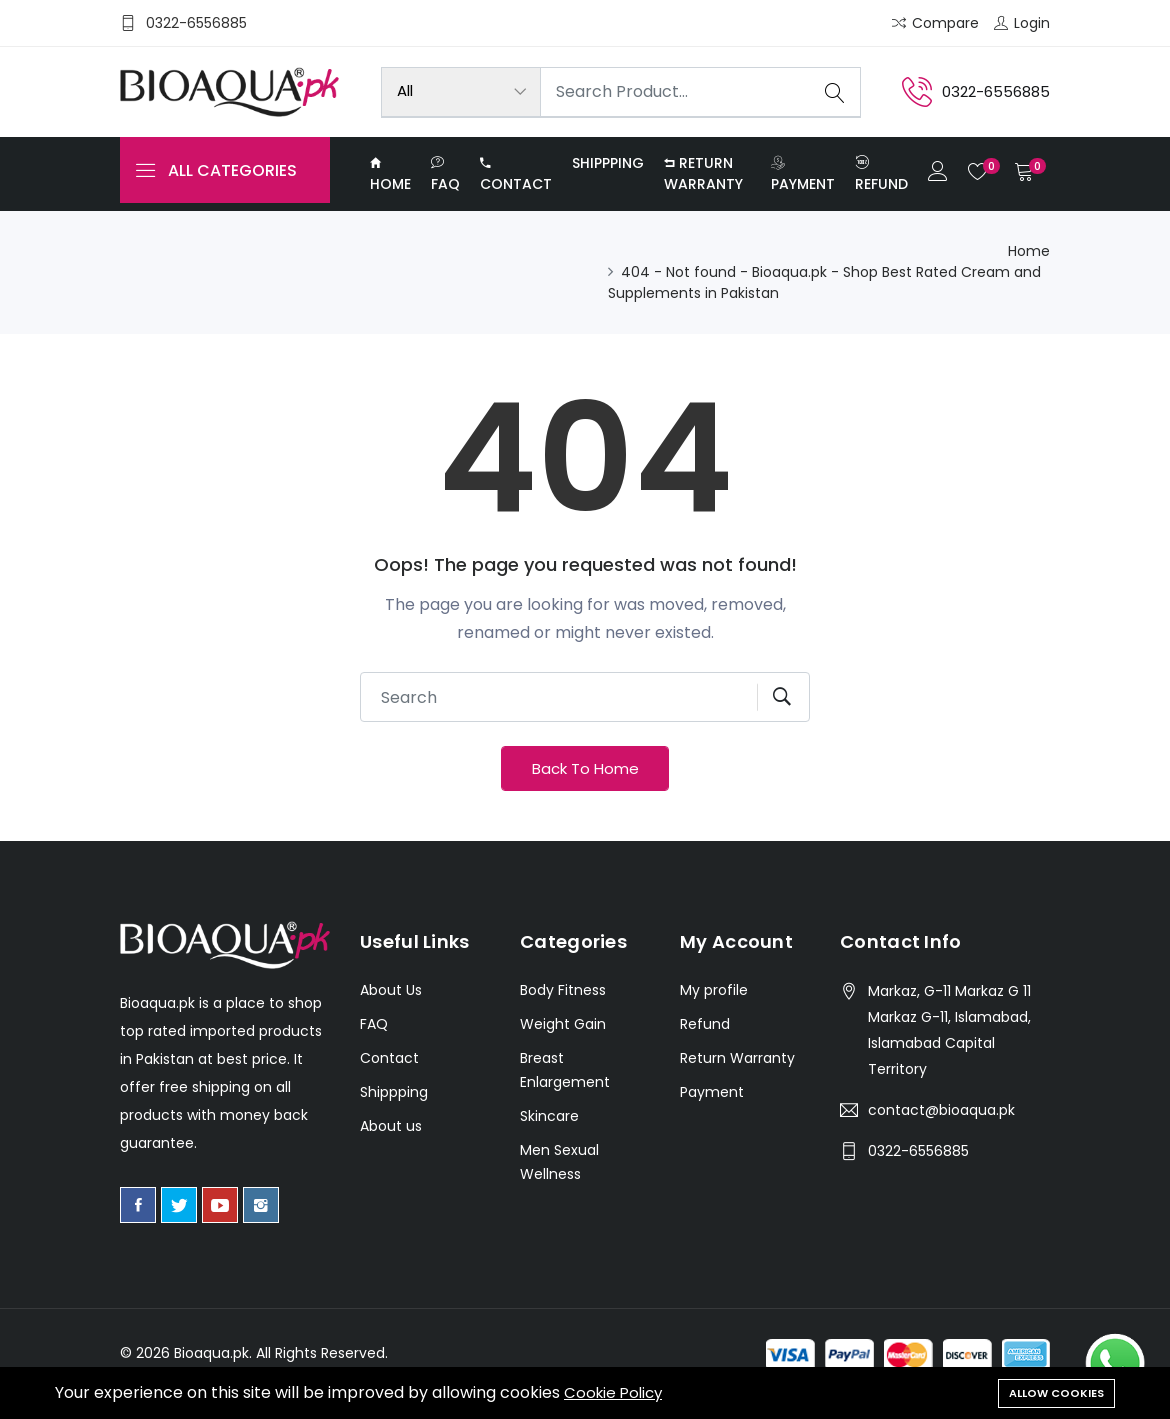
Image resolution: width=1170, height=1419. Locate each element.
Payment (801, 179)
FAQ (445, 180)
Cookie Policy (616, 1392)
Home (390, 179)
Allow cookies (1056, 1391)
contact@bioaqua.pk (941, 1128)
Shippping (608, 169)
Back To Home (585, 783)
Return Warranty (703, 179)
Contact (516, 179)
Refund (879, 180)
